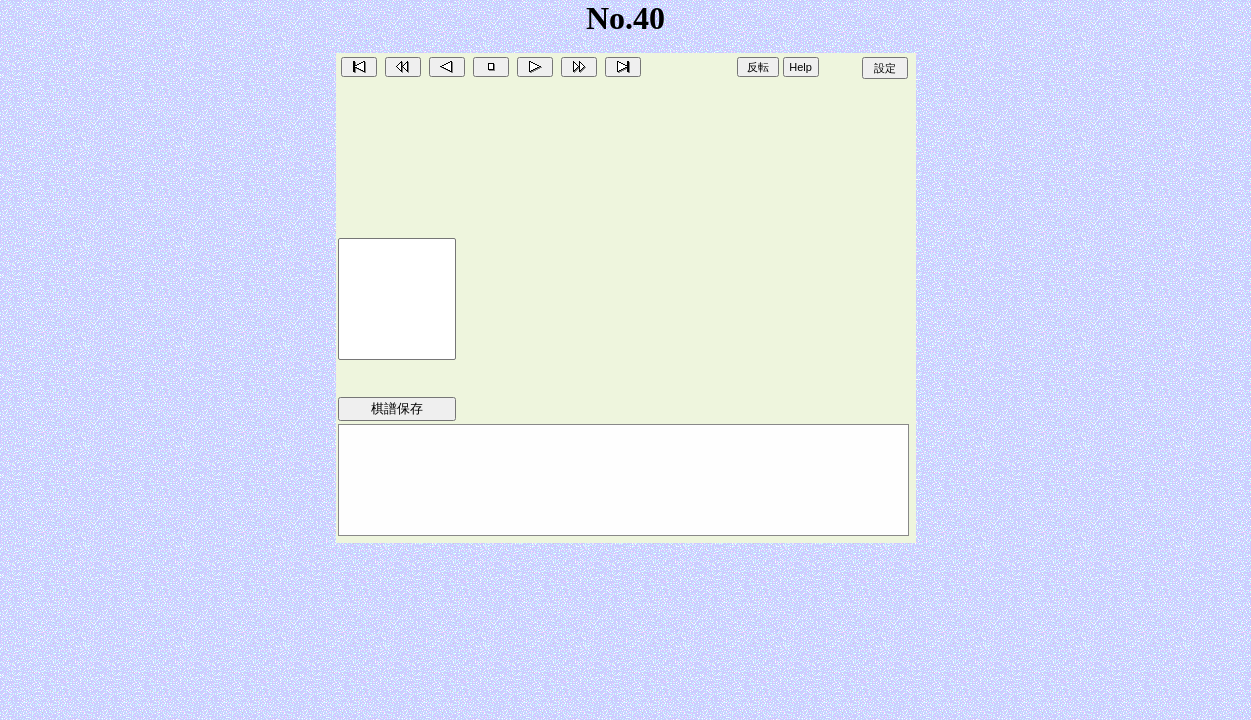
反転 (758, 67)
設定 (885, 68)
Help (800, 67)
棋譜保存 (397, 408)
